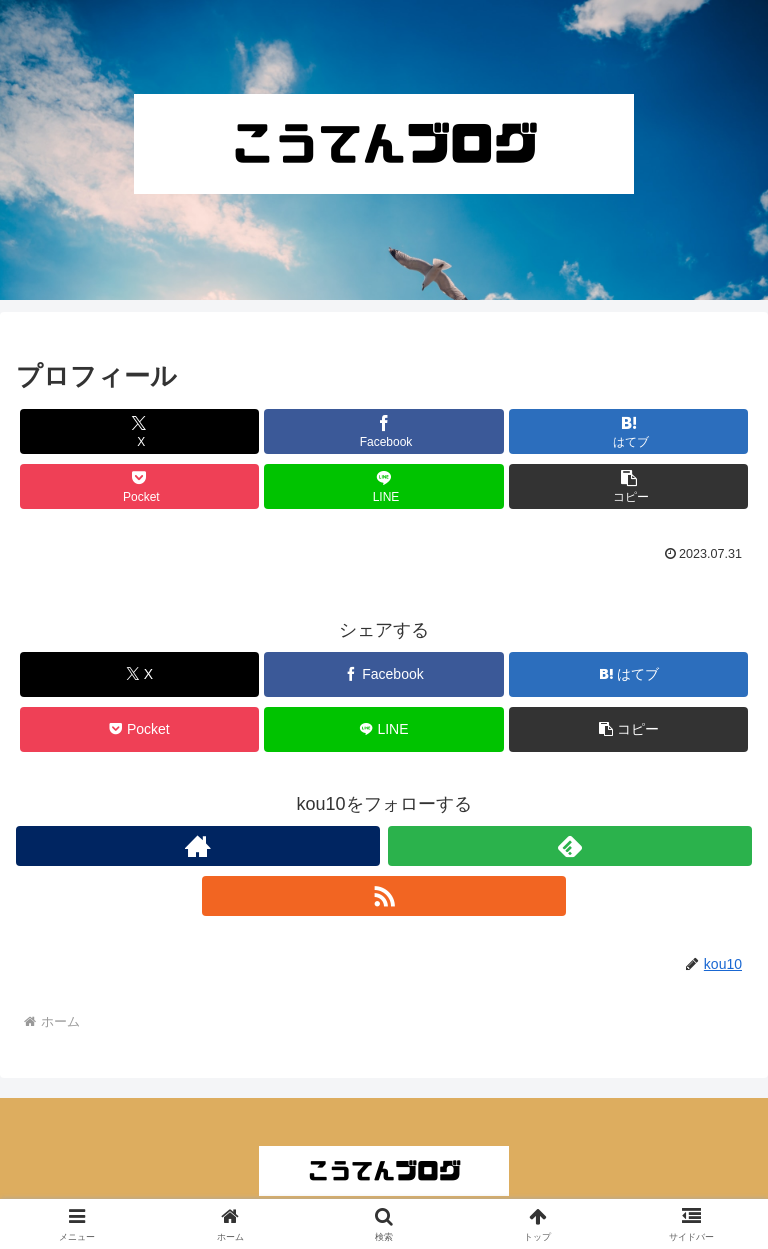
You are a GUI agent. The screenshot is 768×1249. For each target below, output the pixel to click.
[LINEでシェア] (383, 486)
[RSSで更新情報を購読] (384, 896)
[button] (628, 486)
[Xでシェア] (139, 431)
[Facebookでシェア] (383, 431)
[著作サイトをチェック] (198, 846)
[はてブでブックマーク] (628, 431)
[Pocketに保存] (139, 486)
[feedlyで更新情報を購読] (570, 846)
